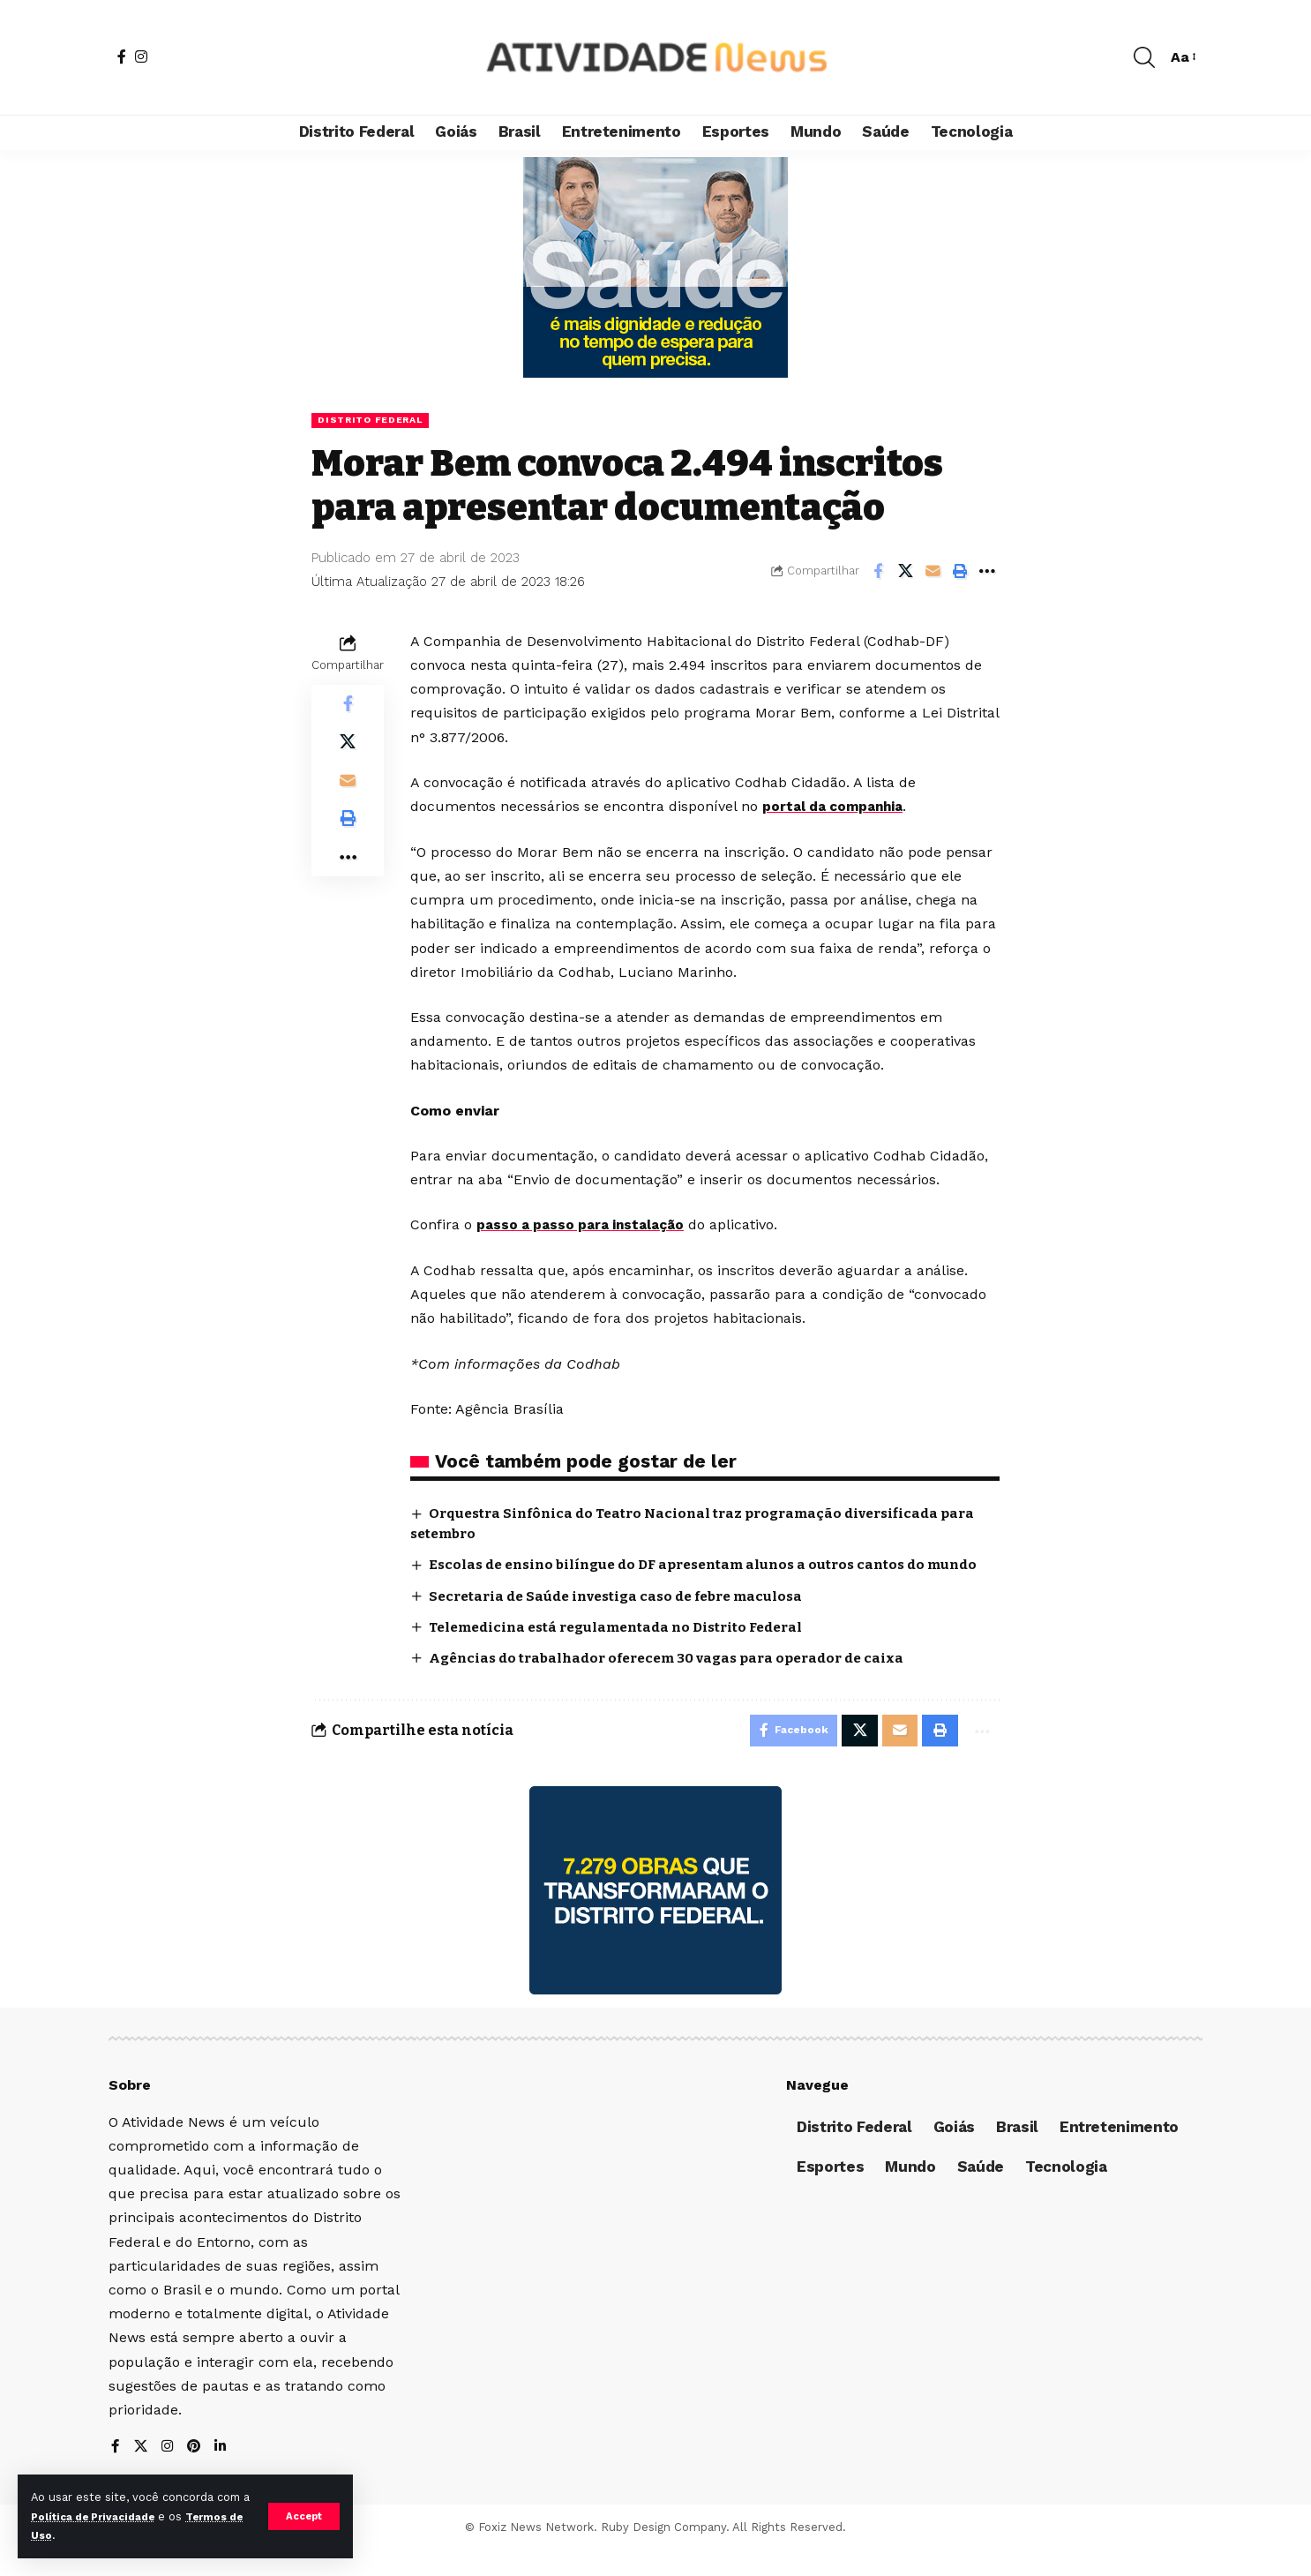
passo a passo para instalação (585, 1225)
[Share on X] (905, 572)
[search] (1144, 57)
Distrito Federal (375, 420)
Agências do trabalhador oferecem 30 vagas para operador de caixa (679, 1679)
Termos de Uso (76, 2535)
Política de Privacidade (110, 2516)
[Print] (960, 572)
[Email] (932, 572)
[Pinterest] (196, 2473)
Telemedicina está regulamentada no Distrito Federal (628, 1648)
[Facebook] (122, 56)
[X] (141, 2473)
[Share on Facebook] (877, 572)
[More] (987, 572)
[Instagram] (141, 56)
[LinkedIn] (223, 2473)
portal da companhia (837, 808)
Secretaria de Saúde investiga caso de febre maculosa (627, 1616)
